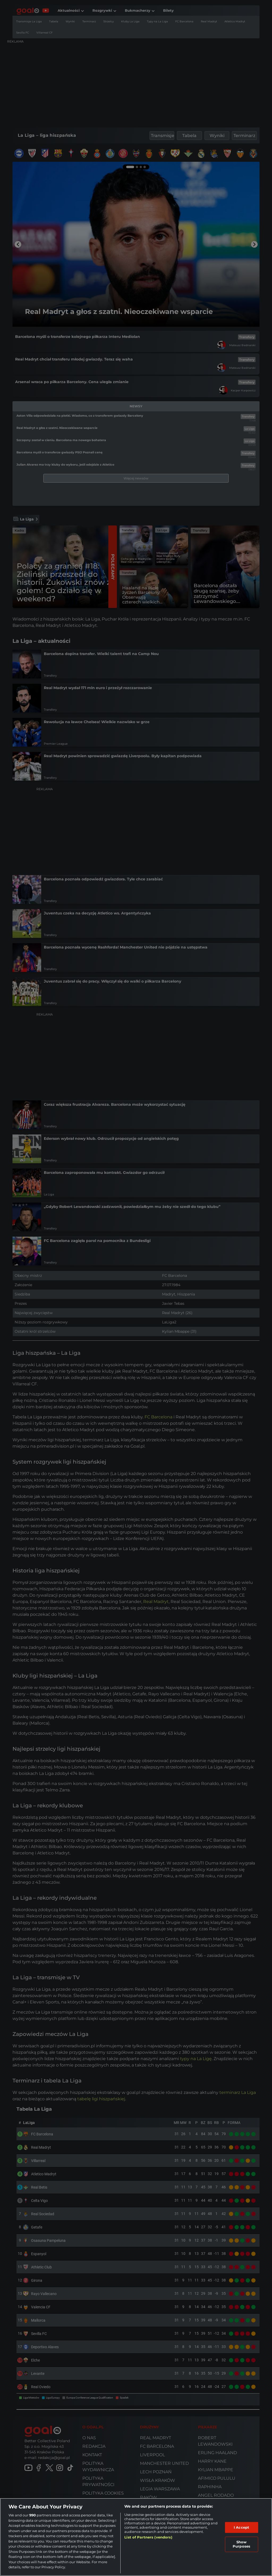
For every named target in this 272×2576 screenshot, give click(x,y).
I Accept (241, 2527)
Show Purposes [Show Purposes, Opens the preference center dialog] (241, 2544)
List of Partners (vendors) (148, 2537)
